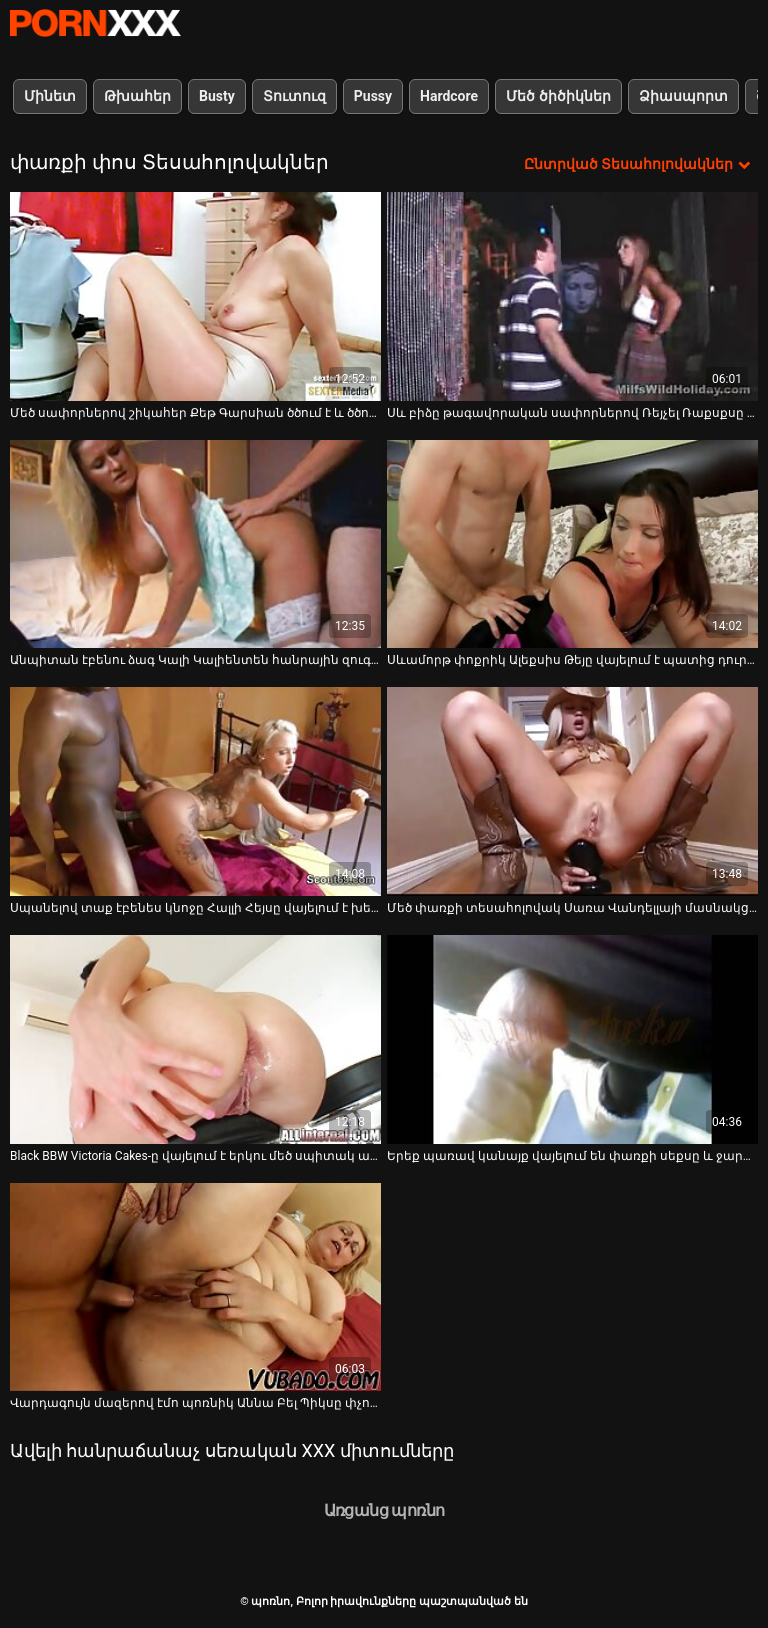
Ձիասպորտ (683, 96)
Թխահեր (137, 96)
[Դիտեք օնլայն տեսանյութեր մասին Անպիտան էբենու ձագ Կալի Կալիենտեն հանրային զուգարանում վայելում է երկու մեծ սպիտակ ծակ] (195, 544)
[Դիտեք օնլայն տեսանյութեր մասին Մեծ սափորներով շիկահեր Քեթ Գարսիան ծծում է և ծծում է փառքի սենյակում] (195, 296)
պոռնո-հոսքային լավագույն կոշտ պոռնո (95, 23)
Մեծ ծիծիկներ (558, 96)
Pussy (373, 96)
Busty (217, 96)
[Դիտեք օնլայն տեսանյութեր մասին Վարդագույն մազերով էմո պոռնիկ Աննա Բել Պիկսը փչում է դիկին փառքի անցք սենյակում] (195, 1287)
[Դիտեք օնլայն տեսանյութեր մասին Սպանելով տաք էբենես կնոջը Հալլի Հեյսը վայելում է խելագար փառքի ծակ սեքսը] (195, 791)
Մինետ (50, 96)
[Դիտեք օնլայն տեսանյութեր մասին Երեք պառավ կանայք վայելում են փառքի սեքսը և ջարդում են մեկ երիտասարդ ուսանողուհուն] (572, 1039)
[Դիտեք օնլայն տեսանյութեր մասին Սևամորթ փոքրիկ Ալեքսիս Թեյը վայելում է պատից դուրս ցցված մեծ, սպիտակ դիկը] (572, 544)
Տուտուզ (294, 96)
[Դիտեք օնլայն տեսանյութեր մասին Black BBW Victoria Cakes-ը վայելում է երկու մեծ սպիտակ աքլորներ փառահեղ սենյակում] (195, 1039)
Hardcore (449, 96)
